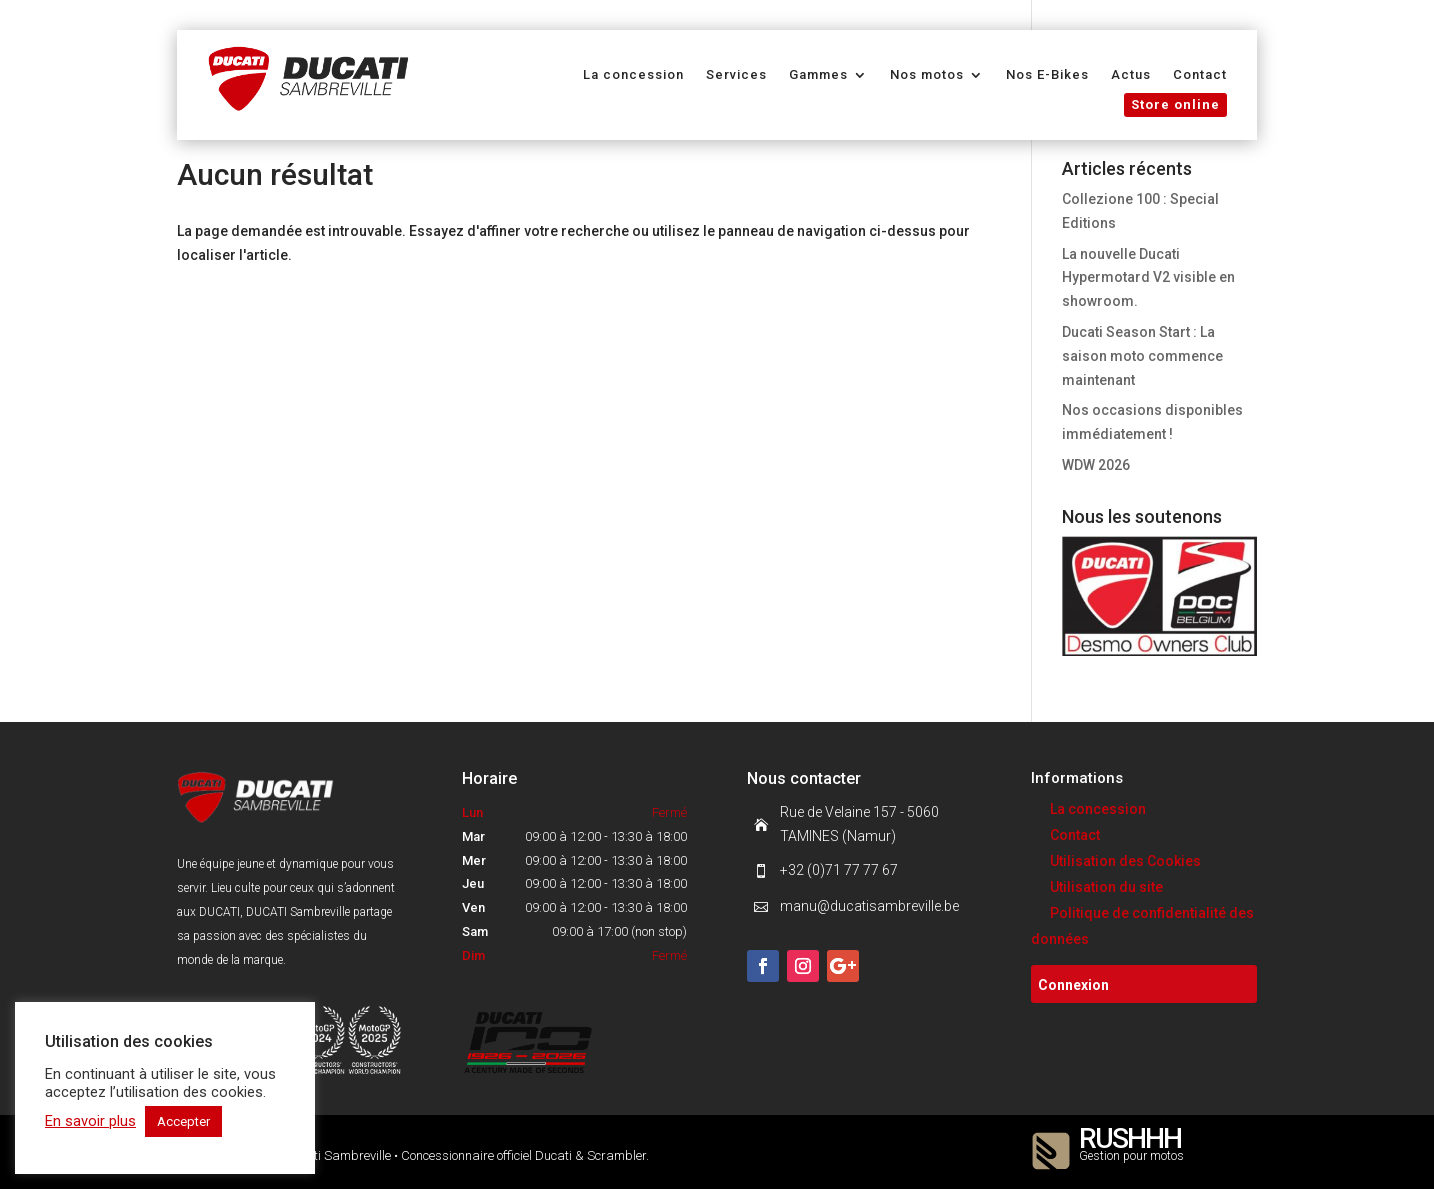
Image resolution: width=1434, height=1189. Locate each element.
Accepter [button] (183, 1121)
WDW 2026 (1096, 465)
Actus (1131, 75)
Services (736, 75)
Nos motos (927, 75)
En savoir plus (90, 1121)
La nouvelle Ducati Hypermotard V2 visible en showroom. (1148, 278)
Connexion (1073, 985)
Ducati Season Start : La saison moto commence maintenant (1142, 356)
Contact (1200, 75)
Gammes (818, 75)
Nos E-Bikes (1047, 75)
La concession (633, 75)
